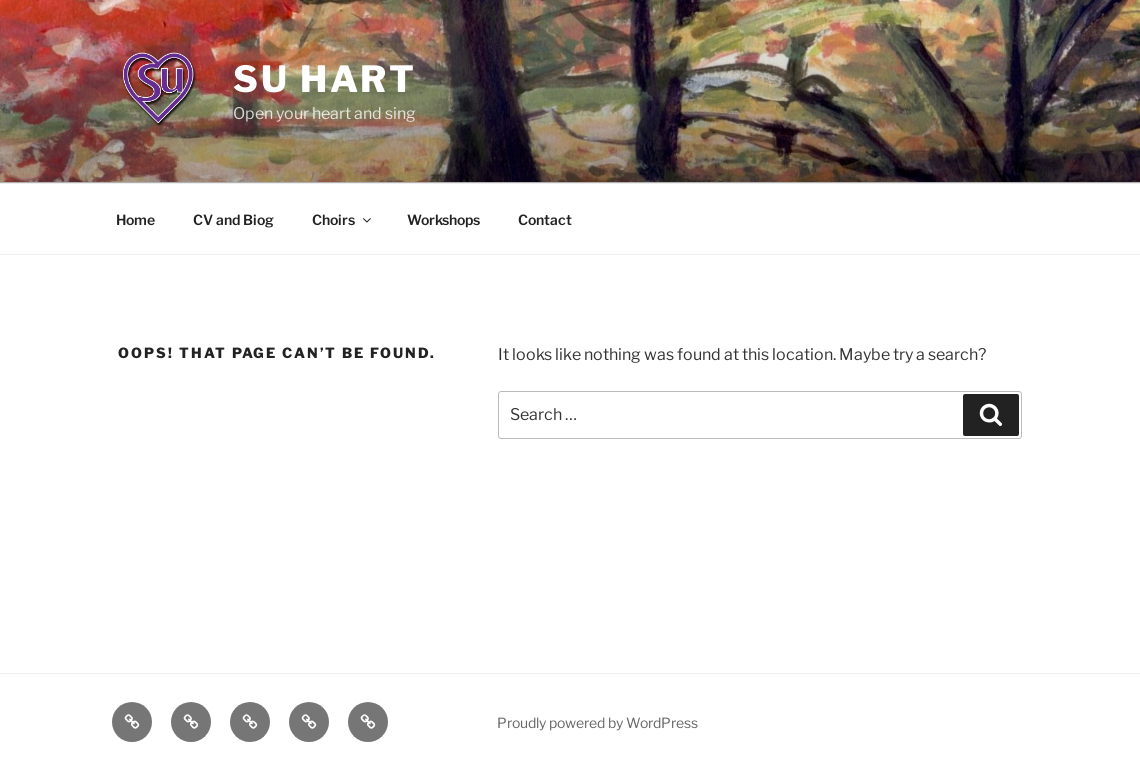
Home (135, 219)
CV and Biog (233, 219)
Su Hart (325, 79)
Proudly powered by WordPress (597, 722)
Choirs (343, 219)
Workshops (443, 219)
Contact (545, 219)
